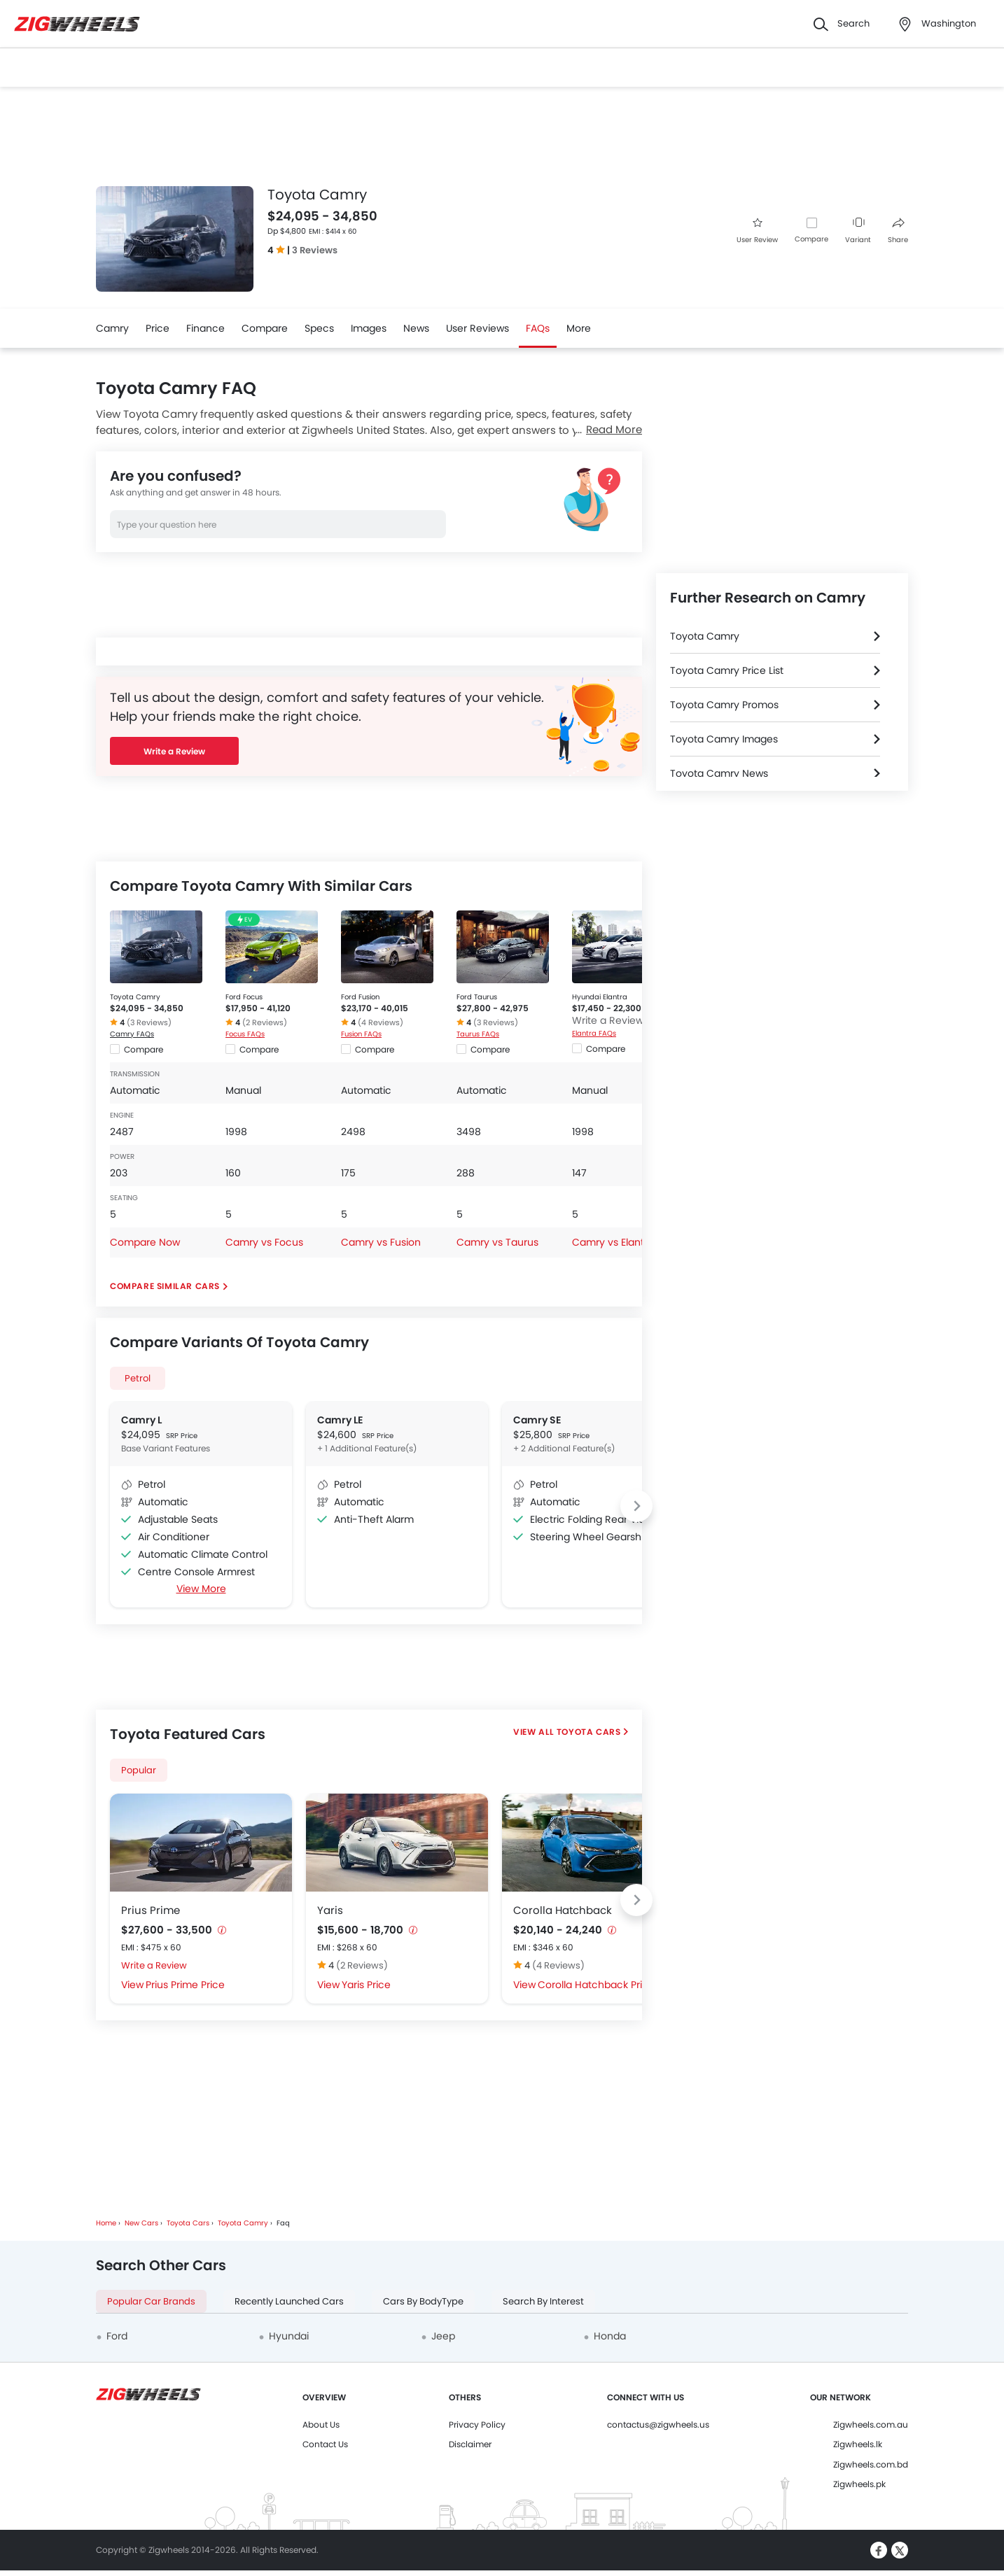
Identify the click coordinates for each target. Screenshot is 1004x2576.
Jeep (443, 2336)
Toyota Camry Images (724, 739)
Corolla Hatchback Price (596, 1985)
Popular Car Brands (151, 2301)
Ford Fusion (360, 997)
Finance (205, 328)
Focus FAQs (245, 1034)
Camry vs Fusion (381, 1242)
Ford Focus (244, 997)
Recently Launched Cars (289, 2301)
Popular (138, 1770)
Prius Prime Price (185, 1985)
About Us (321, 2424)
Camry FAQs (132, 1034)
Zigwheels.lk (857, 2444)
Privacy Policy (477, 2424)
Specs (319, 328)
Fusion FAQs (361, 1034)
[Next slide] (636, 1506)
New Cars (141, 2223)
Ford (116, 2336)
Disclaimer (470, 2444)
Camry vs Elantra (613, 1242)
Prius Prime (150, 1910)
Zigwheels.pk (859, 2484)
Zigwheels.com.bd (870, 2464)
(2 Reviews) (264, 1022)
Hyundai (289, 2336)
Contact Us (325, 2444)
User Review (757, 231)
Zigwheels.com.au (870, 2424)
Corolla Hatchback (562, 1910)
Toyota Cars (589, 1732)
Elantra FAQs (594, 1033)
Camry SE (537, 1420)
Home (106, 2223)
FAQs (538, 328)
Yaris (330, 1910)
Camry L (141, 1420)
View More (201, 1589)
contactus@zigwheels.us (658, 2424)
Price (157, 328)
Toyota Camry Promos (724, 705)
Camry (112, 328)
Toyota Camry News (719, 773)
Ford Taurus (476, 997)
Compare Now (145, 1242)
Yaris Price (366, 1985)
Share (898, 231)
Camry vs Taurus (497, 1242)
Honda (610, 2336)
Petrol (138, 1378)
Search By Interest (543, 2301)
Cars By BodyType (423, 2301)
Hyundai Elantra (599, 997)
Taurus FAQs (477, 1034)
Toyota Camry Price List (726, 670)
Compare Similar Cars (165, 1286)
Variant (858, 231)
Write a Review (174, 751)
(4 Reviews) (380, 1022)
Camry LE (340, 1420)
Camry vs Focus (264, 1242)
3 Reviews (314, 250)
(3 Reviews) (149, 1022)
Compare (811, 239)
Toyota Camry (135, 997)
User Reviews (477, 328)
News (416, 328)
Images (368, 328)
